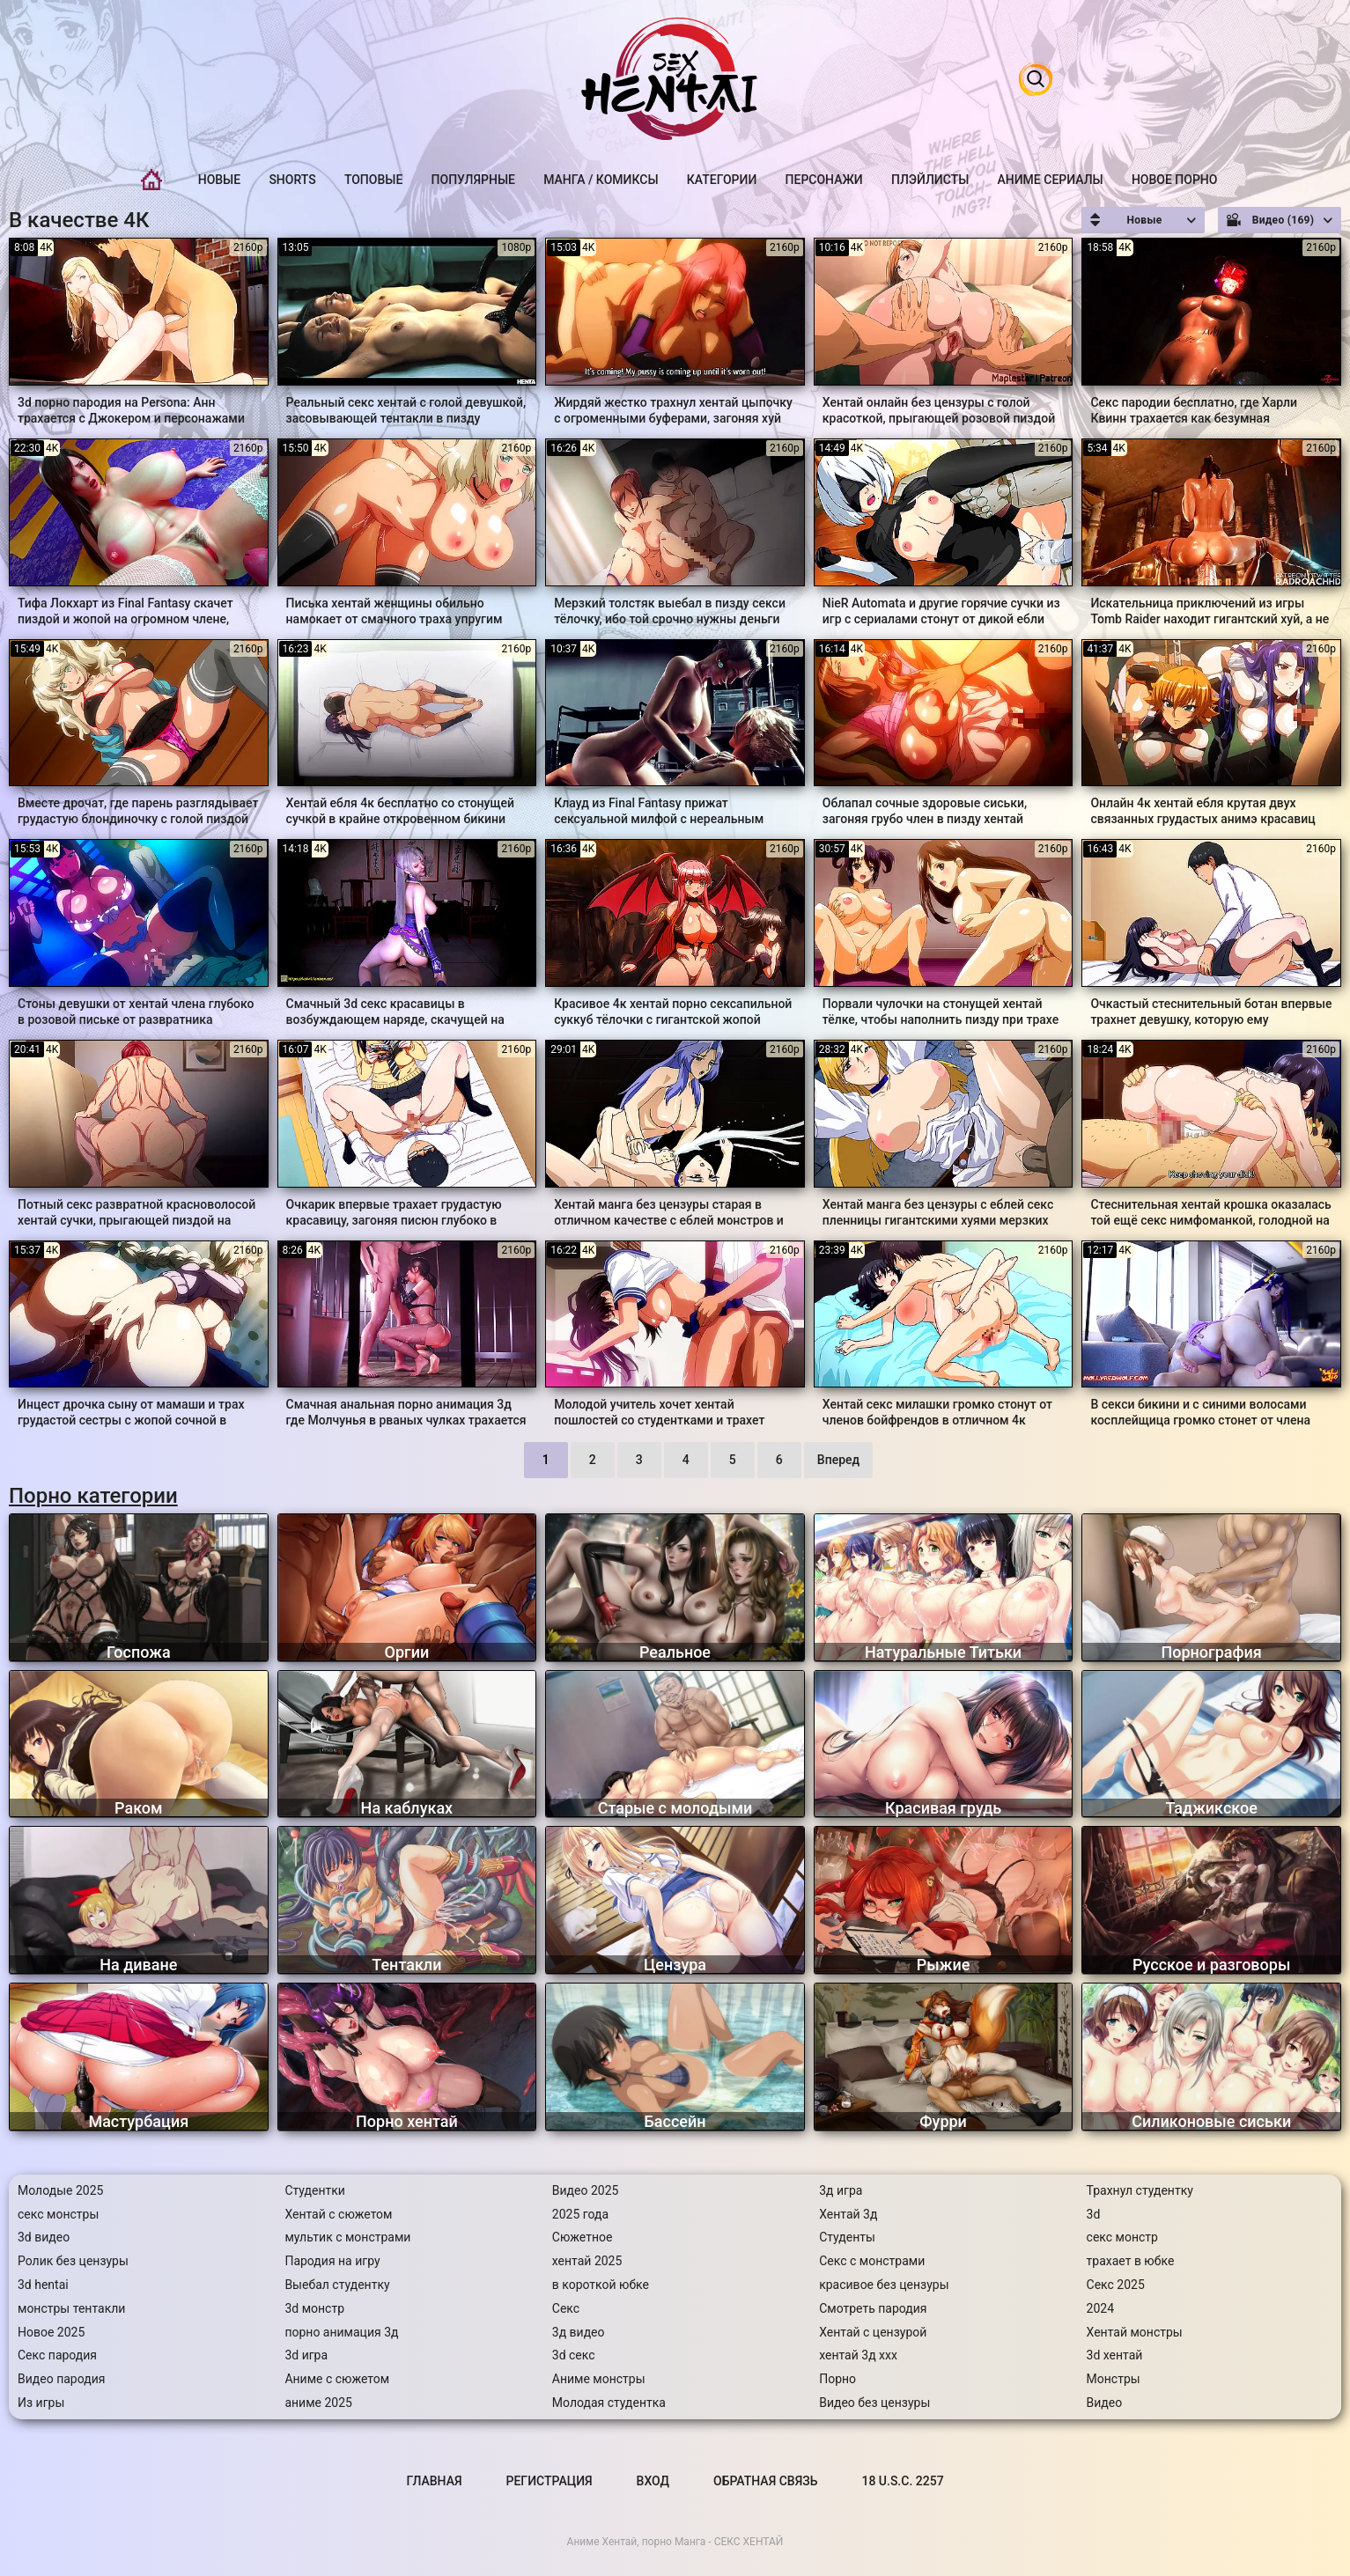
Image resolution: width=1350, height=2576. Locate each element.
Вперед (838, 1460)
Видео (1105, 2403)
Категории (722, 180)
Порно (837, 2379)
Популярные (473, 180)
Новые (219, 180)
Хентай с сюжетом (338, 2214)
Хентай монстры (1135, 2332)
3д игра (840, 2190)
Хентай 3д (848, 2214)
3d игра (306, 2355)
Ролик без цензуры (73, 2261)
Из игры (41, 2403)
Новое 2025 (51, 2332)
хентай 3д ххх (858, 2355)
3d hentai (43, 2285)
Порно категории (93, 1495)
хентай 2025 (587, 2261)
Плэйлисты (930, 180)
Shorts (292, 180)
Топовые (373, 180)
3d (1094, 2214)
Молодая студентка (609, 2403)
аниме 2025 (318, 2403)
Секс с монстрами (872, 2261)
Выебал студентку (336, 2285)
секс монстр (1122, 2237)
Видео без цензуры (874, 2403)
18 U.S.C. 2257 (902, 2481)
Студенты (847, 2237)
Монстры (1113, 2379)
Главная (151, 180)
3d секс (573, 2355)
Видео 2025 (585, 2190)
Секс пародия (57, 2355)
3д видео (578, 2332)
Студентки (314, 2190)
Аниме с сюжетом (336, 2379)
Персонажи (824, 180)
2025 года (580, 2214)
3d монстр (314, 2308)
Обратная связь (765, 2481)
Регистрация (549, 2481)
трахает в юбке (1131, 2261)
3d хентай (1115, 2355)
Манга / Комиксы (600, 180)
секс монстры (58, 2214)
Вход (653, 2481)
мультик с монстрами (347, 2237)
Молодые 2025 (60, 2190)
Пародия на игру (332, 2261)
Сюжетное (582, 2237)
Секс (565, 2308)
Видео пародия (61, 2379)
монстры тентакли (71, 2308)
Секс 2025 (1116, 2285)
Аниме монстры (598, 2379)
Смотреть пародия (872, 2308)
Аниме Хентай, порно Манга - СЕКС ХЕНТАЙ (675, 2542)
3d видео (44, 2237)
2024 (1100, 2308)
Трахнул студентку (1140, 2190)
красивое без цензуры (883, 2285)
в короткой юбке (600, 2285)
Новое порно (1175, 180)
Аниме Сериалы (1050, 180)
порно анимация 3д (341, 2332)
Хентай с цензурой (872, 2332)
